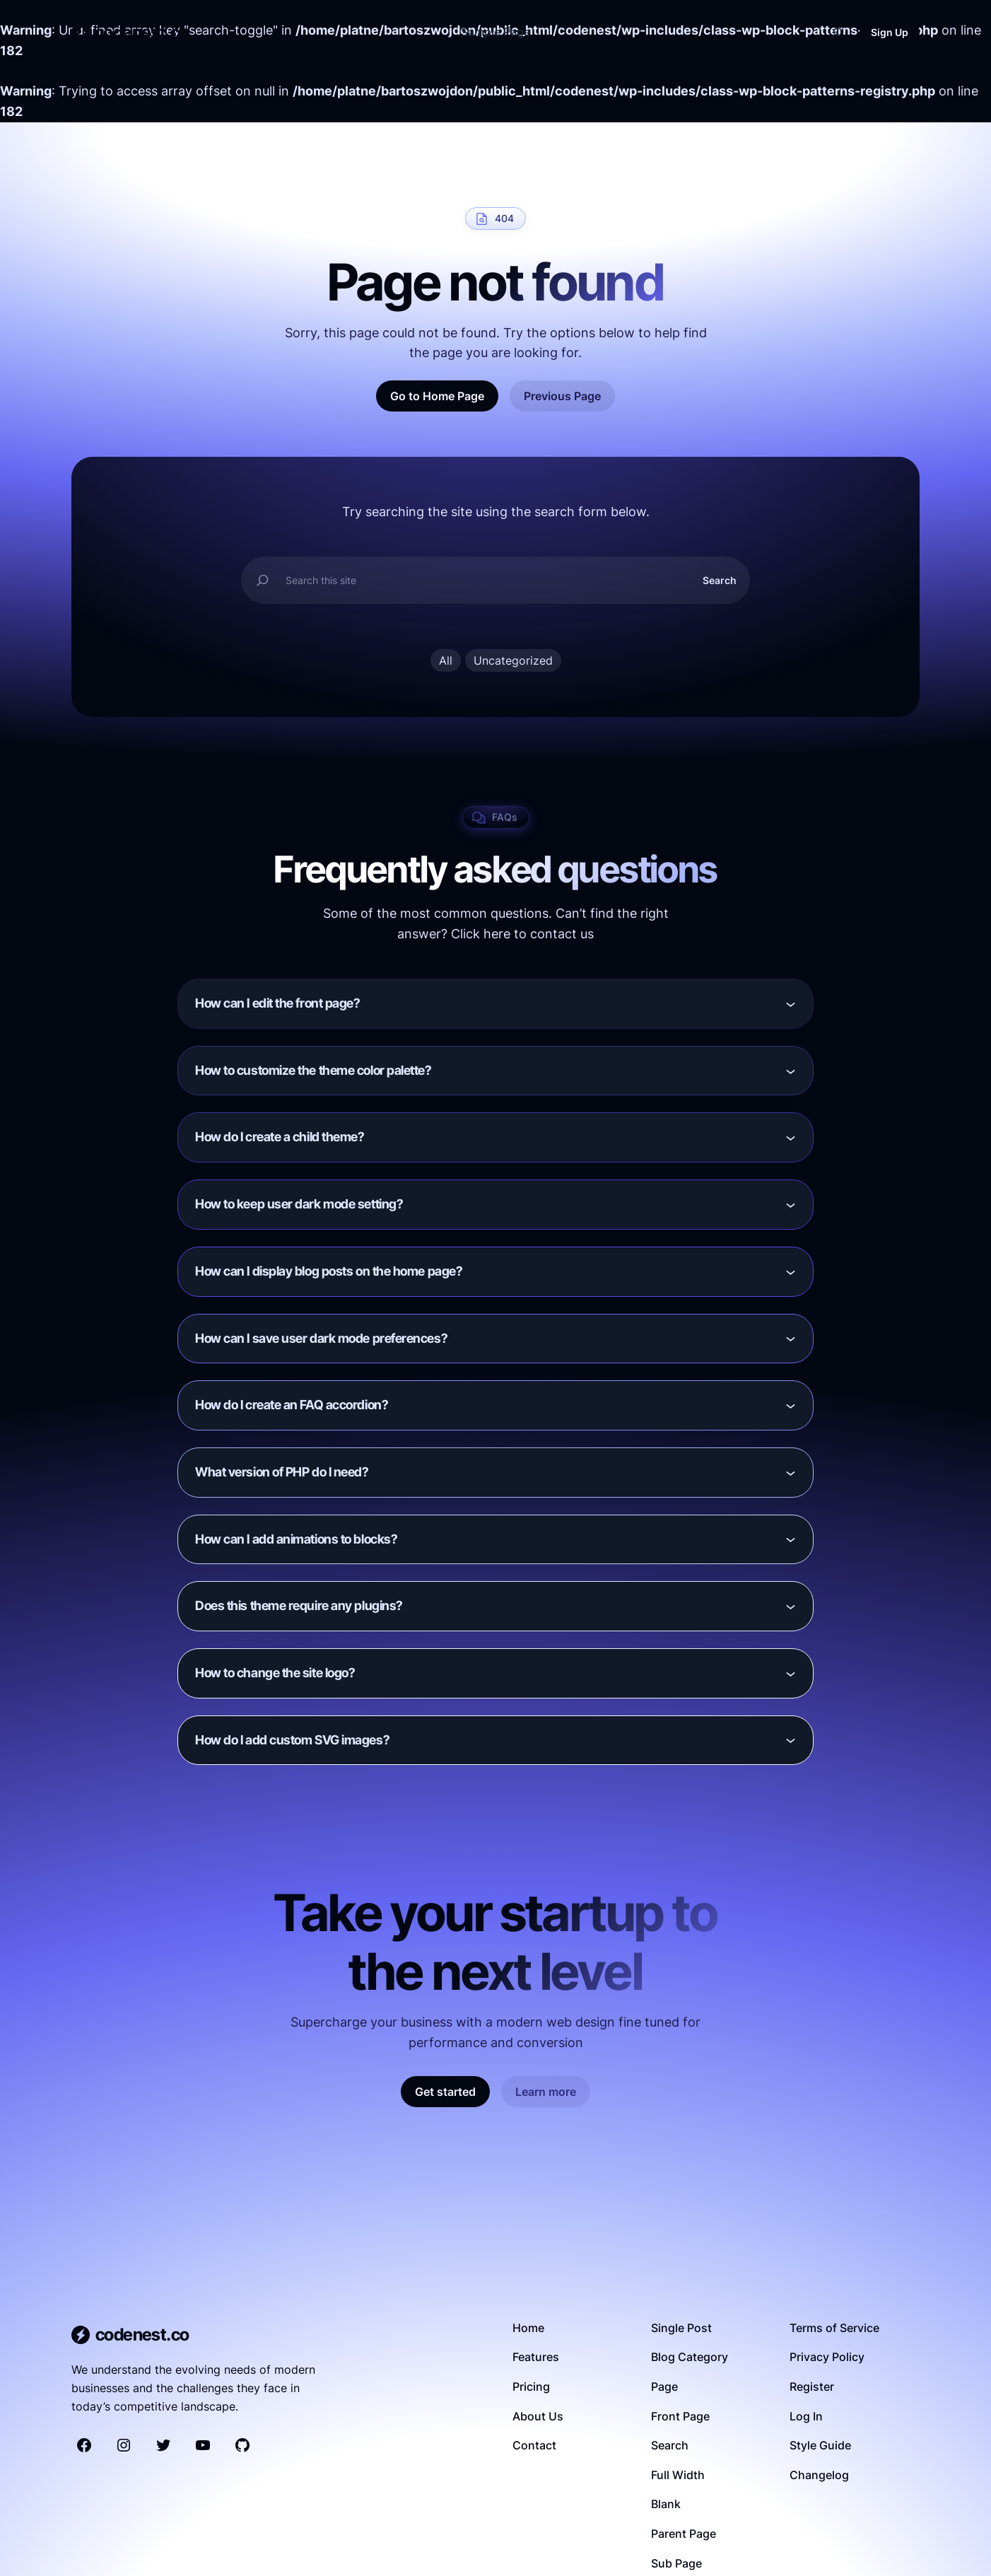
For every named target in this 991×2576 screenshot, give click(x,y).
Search (720, 580)
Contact (534, 2445)
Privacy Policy (827, 2357)
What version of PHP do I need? (282, 1471)
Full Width (678, 2475)
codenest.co (141, 32)
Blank (666, 2504)
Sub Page (676, 2563)
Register (812, 2386)
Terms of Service (834, 2328)
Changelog (819, 2475)
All (445, 660)
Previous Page (562, 396)
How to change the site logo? (275, 1672)
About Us (537, 2416)
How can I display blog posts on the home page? (328, 1271)
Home (528, 2328)
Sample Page (495, 32)
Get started (445, 2092)
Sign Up (889, 32)
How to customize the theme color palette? (313, 1070)
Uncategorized (513, 660)
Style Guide (820, 2445)
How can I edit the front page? (277, 1003)
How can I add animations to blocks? (296, 1539)
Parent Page (683, 2534)
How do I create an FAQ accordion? (291, 1404)
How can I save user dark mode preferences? (321, 1338)
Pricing (531, 2386)
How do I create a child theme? (280, 1136)
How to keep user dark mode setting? (299, 1203)
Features (535, 2357)
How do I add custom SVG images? (292, 1739)
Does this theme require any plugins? (299, 1605)
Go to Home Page (437, 396)
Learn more (545, 2092)
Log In (806, 2416)
